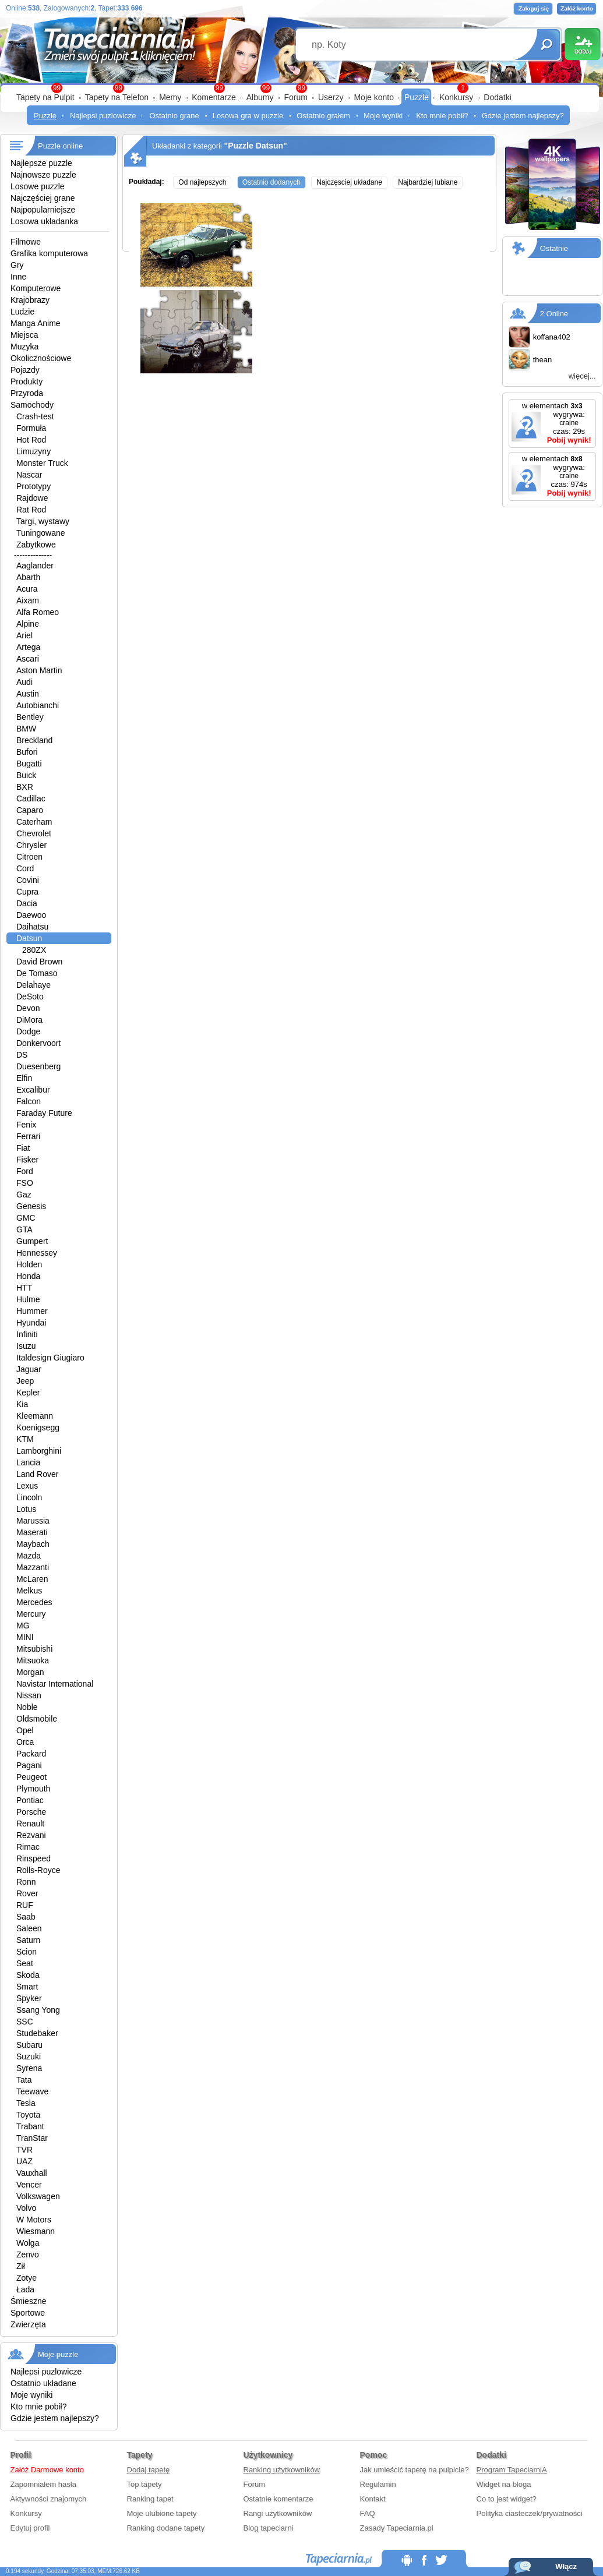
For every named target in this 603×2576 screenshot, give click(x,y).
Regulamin (378, 2484)
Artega (28, 647)
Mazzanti (32, 1567)
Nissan (28, 1695)
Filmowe (25, 241)
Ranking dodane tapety (166, 2528)
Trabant (30, 2126)
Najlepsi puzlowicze (103, 115)
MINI (25, 1637)
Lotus (26, 1509)
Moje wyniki (383, 115)
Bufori (27, 752)
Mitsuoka (32, 1660)
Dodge (28, 1031)
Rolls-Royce (38, 1870)
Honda (28, 1276)
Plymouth (33, 1788)
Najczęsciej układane (349, 182)
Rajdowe (32, 498)
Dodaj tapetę (148, 2469)
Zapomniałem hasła (43, 2484)
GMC (26, 1217)
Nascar (29, 474)
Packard (31, 1753)
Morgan (30, 1672)
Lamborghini (38, 1450)
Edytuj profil (30, 2528)
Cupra (27, 891)
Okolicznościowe (40, 358)
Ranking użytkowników (282, 2469)
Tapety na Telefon (117, 97)
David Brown (39, 961)
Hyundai (31, 1322)
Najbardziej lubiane (427, 182)
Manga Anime (35, 323)
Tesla (26, 2103)
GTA (24, 1229)
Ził (20, 2266)
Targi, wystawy (42, 521)
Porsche (31, 1812)
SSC (24, 2021)
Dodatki (497, 97)
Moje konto (373, 97)
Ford (24, 1171)
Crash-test (35, 416)
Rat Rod (31, 509)
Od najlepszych (202, 182)
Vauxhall (31, 2173)
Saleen (29, 1928)
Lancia (28, 1462)
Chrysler (31, 845)
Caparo (29, 810)
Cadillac (30, 798)
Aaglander (35, 565)
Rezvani (31, 1835)
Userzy (331, 97)
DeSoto (30, 996)
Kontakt (373, 2498)
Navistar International (54, 1683)
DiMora (29, 1019)
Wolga (27, 2243)
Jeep (25, 1381)
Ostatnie (554, 248)
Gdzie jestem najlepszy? (523, 115)
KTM (25, 1439)
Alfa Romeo (37, 612)
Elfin (24, 1078)
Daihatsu (32, 926)
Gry (17, 265)
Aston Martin (39, 670)
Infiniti (27, 1334)
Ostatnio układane (43, 2383)
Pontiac (30, 1800)
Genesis (31, 1206)
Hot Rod (31, 439)
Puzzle (416, 97)
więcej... (582, 376)
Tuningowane (40, 533)
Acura (27, 588)
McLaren (32, 1579)
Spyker (29, 1998)
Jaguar (28, 1369)
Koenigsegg (37, 1427)
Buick (26, 775)
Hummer (32, 1311)
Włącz (566, 2566)
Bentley (30, 717)
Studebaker (37, 2033)
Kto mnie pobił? (442, 115)
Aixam (27, 600)
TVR (24, 2149)
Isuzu (26, 1346)
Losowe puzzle (37, 186)
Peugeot (31, 1777)
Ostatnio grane (174, 115)
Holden (29, 1264)
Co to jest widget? (507, 2498)
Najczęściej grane (42, 198)
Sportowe (27, 2312)
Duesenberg (38, 1066)
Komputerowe (35, 288)
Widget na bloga (504, 2484)
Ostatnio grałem (323, 115)
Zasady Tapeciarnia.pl (396, 2528)
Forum (295, 97)
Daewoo (31, 915)
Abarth (28, 577)
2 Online (554, 313)
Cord (25, 868)
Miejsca (24, 335)
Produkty (26, 381)
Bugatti (29, 763)
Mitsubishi (34, 1648)
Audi (24, 682)
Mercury (31, 1614)
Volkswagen (38, 2196)
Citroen (29, 856)
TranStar (32, 2138)
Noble (27, 1707)
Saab (26, 1916)
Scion (26, 1951)
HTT (24, 1287)
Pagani (29, 1765)
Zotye (26, 2277)
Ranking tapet (150, 2498)
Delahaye (33, 985)
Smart (27, 1986)
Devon (28, 1008)
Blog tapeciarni (269, 2528)
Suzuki (28, 2056)
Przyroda (26, 393)
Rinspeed (33, 1858)
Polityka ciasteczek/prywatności (530, 2513)
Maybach (33, 1544)
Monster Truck (42, 463)
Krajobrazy (30, 300)
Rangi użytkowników (278, 2513)
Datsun (29, 938)
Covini (27, 880)
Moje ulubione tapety (162, 2513)
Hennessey (36, 1252)
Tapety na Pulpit (45, 97)
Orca (25, 1742)
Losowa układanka (44, 221)
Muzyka (24, 346)
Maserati (32, 1532)
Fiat (23, 1148)
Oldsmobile (36, 1718)
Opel (25, 1730)
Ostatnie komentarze (278, 2498)
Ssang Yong (38, 2010)
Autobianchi (37, 705)
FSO (24, 1183)
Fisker (27, 1159)
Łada (25, 2289)
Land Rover (37, 1474)
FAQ (367, 2513)
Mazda (28, 1555)
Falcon (28, 1101)
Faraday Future (44, 1113)
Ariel (24, 635)
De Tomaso (37, 973)
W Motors (33, 2219)
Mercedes (34, 1602)
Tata (23, 2079)
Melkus (29, 1590)
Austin (27, 693)
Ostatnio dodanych (271, 182)
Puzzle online (60, 146)
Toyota (28, 2114)
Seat (24, 1963)
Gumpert (32, 1241)
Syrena (29, 2068)
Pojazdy (25, 369)
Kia (22, 1404)
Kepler (28, 1392)
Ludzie (22, 311)
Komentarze (213, 97)
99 (301, 88)
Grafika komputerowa (49, 253)
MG (23, 1625)
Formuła (31, 428)
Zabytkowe (36, 544)
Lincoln (29, 1497)
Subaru (29, 2045)
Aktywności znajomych (48, 2498)
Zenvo (27, 2254)
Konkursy (456, 97)
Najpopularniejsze (42, 209)
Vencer (29, 2184)
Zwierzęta (28, 2324)
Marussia (33, 1520)
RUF (24, 1905)
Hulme (28, 1299)
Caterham (34, 821)
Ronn (26, 1881)
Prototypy (33, 486)
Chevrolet (33, 833)
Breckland (34, 740)
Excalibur (33, 1089)
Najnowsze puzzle (43, 174)
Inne (18, 276)
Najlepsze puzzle (41, 163)
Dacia (26, 903)
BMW (26, 728)
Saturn (28, 1940)
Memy (170, 97)
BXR (24, 786)
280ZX (34, 950)
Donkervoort (38, 1043)
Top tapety (144, 2484)
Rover (27, 1893)
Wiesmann (35, 2231)
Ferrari (28, 1136)
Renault (30, 1823)
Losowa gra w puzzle (248, 115)
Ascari (27, 658)
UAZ (24, 2161)
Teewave (32, 2091)
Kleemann (34, 1415)
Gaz (23, 1194)
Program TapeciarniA (512, 2469)
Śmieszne (28, 2301)
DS (21, 1054)
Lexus (27, 1485)
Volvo (26, 2208)
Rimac (28, 1846)
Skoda (28, 1975)
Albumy (260, 97)
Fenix (26, 1124)
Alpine (27, 623)
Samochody (32, 404)
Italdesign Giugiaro (50, 1357)
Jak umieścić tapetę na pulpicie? (414, 2469)
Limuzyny (33, 451)
